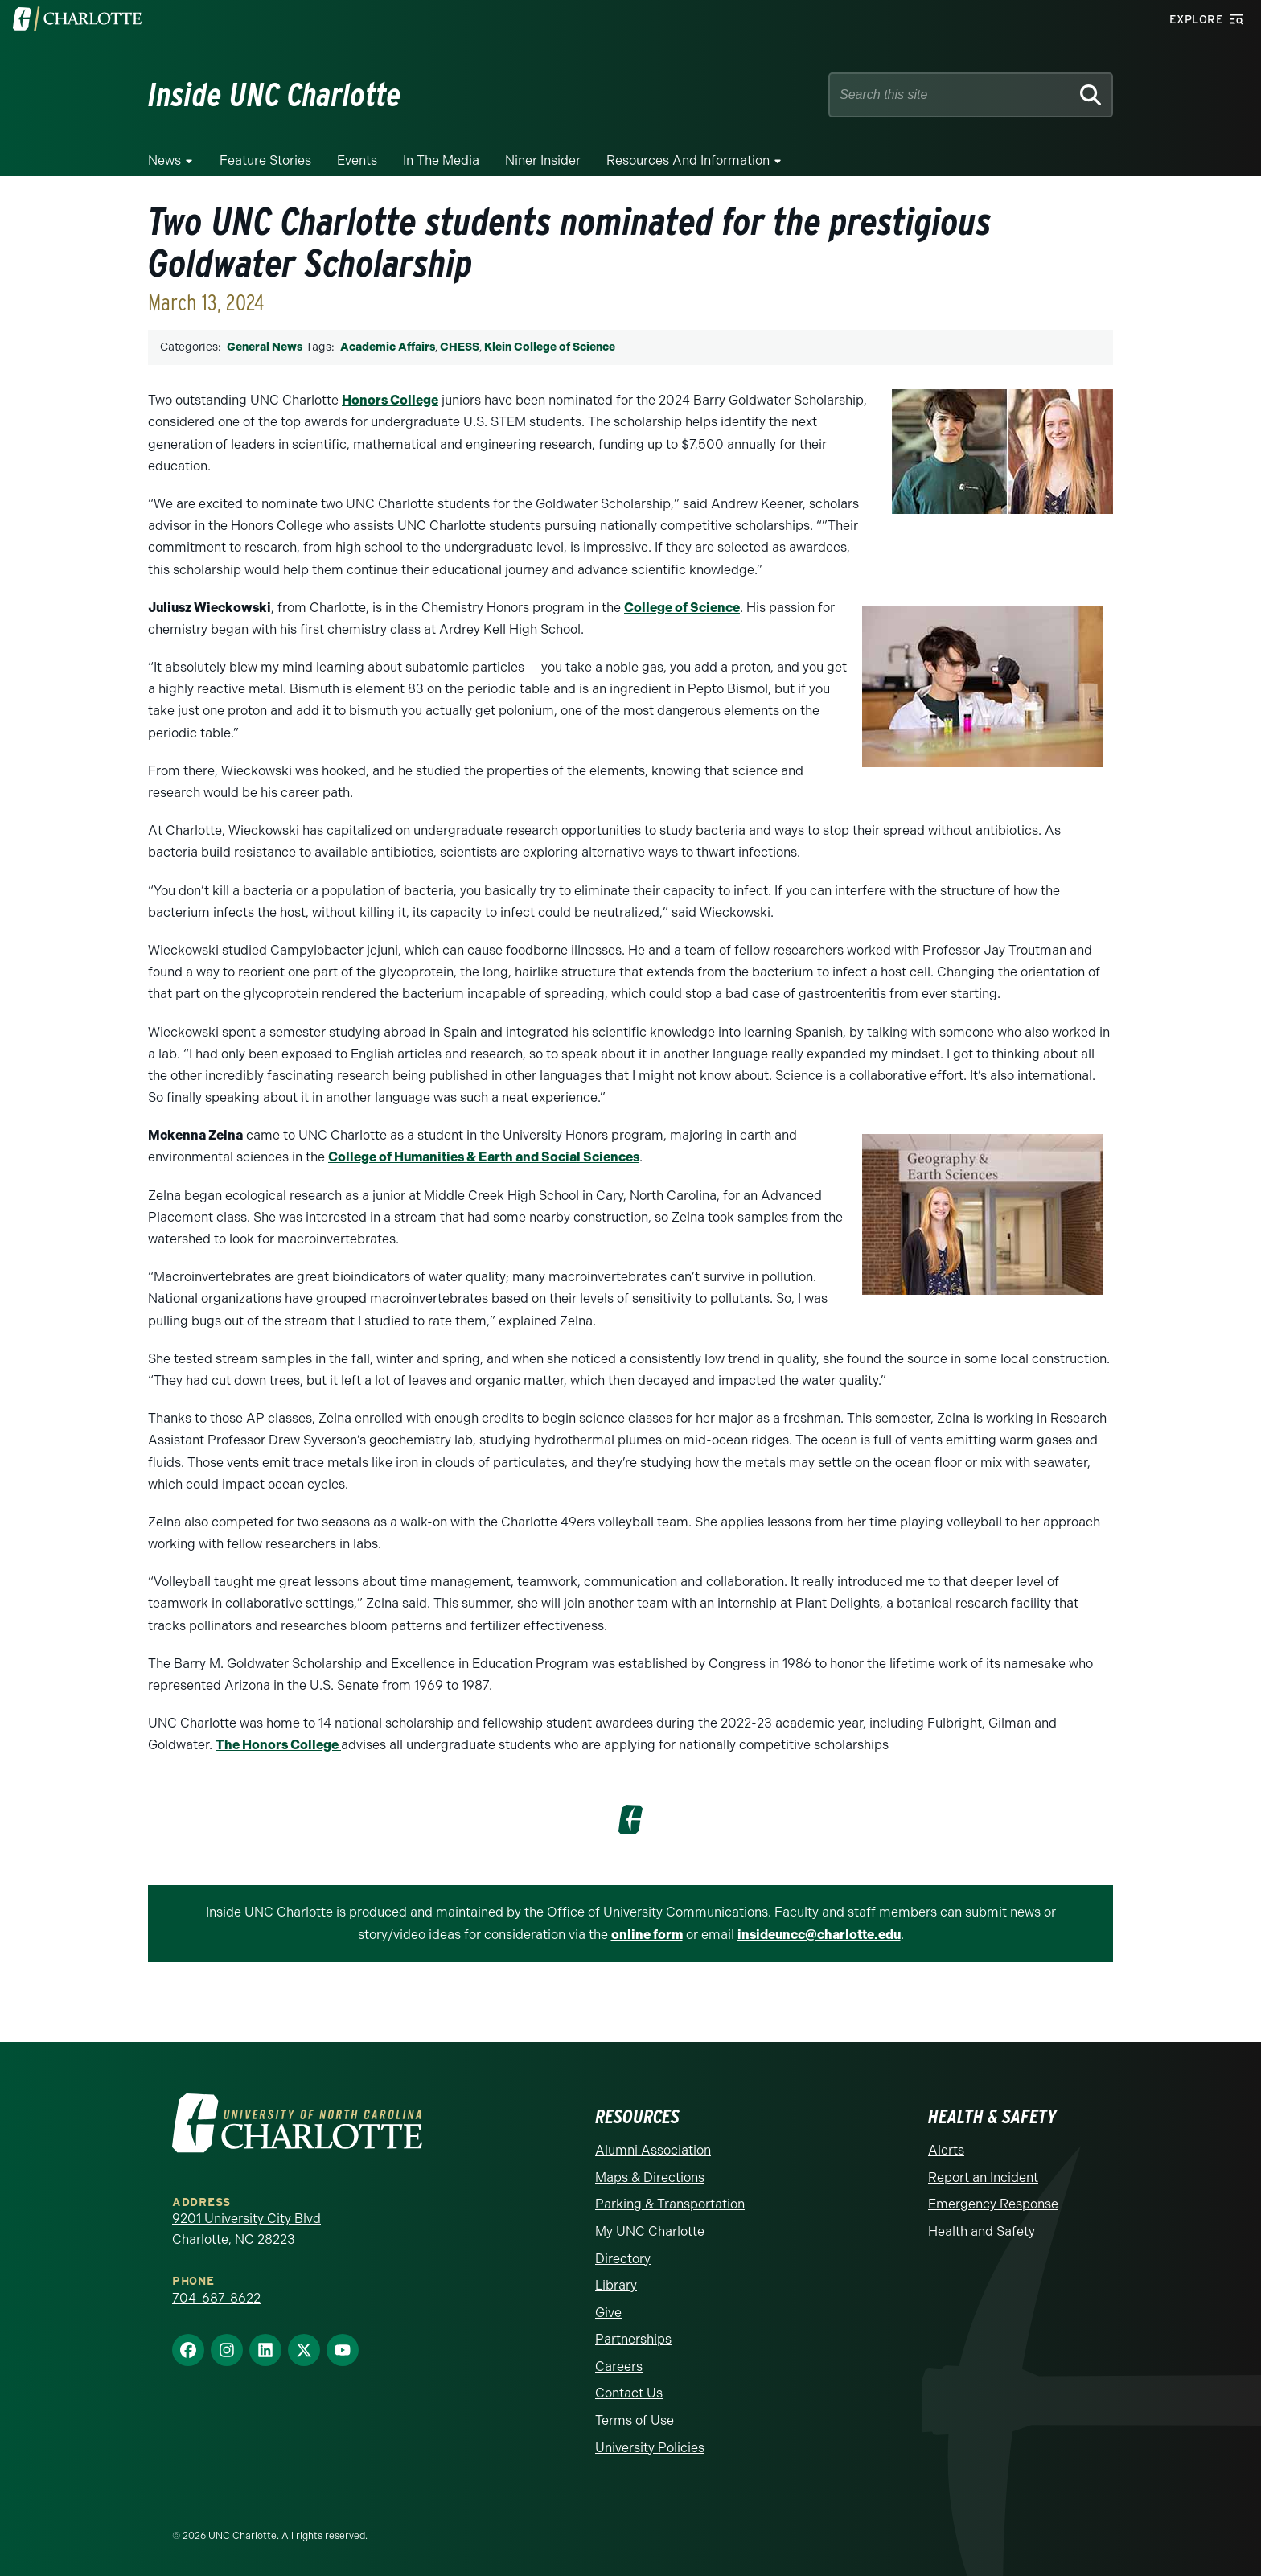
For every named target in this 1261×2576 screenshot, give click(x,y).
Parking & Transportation (670, 2204)
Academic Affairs (387, 347)
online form (647, 1934)
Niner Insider (543, 160)
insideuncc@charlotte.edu (819, 1934)
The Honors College (278, 1744)
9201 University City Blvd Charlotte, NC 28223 (246, 2229)
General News (264, 347)
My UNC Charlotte (649, 2231)
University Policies (649, 2447)
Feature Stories (265, 160)
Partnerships (633, 2339)
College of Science (682, 607)
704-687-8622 (216, 2298)
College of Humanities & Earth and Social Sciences (483, 1157)
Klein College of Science (549, 347)
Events (357, 160)
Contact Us (629, 2393)
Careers (619, 2366)
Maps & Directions (649, 2177)
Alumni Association (653, 2150)
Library (616, 2285)
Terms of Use (634, 2420)
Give (608, 2312)
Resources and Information (688, 160)
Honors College (390, 400)
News (164, 160)
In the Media (441, 160)
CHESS (459, 347)
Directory (623, 2258)
